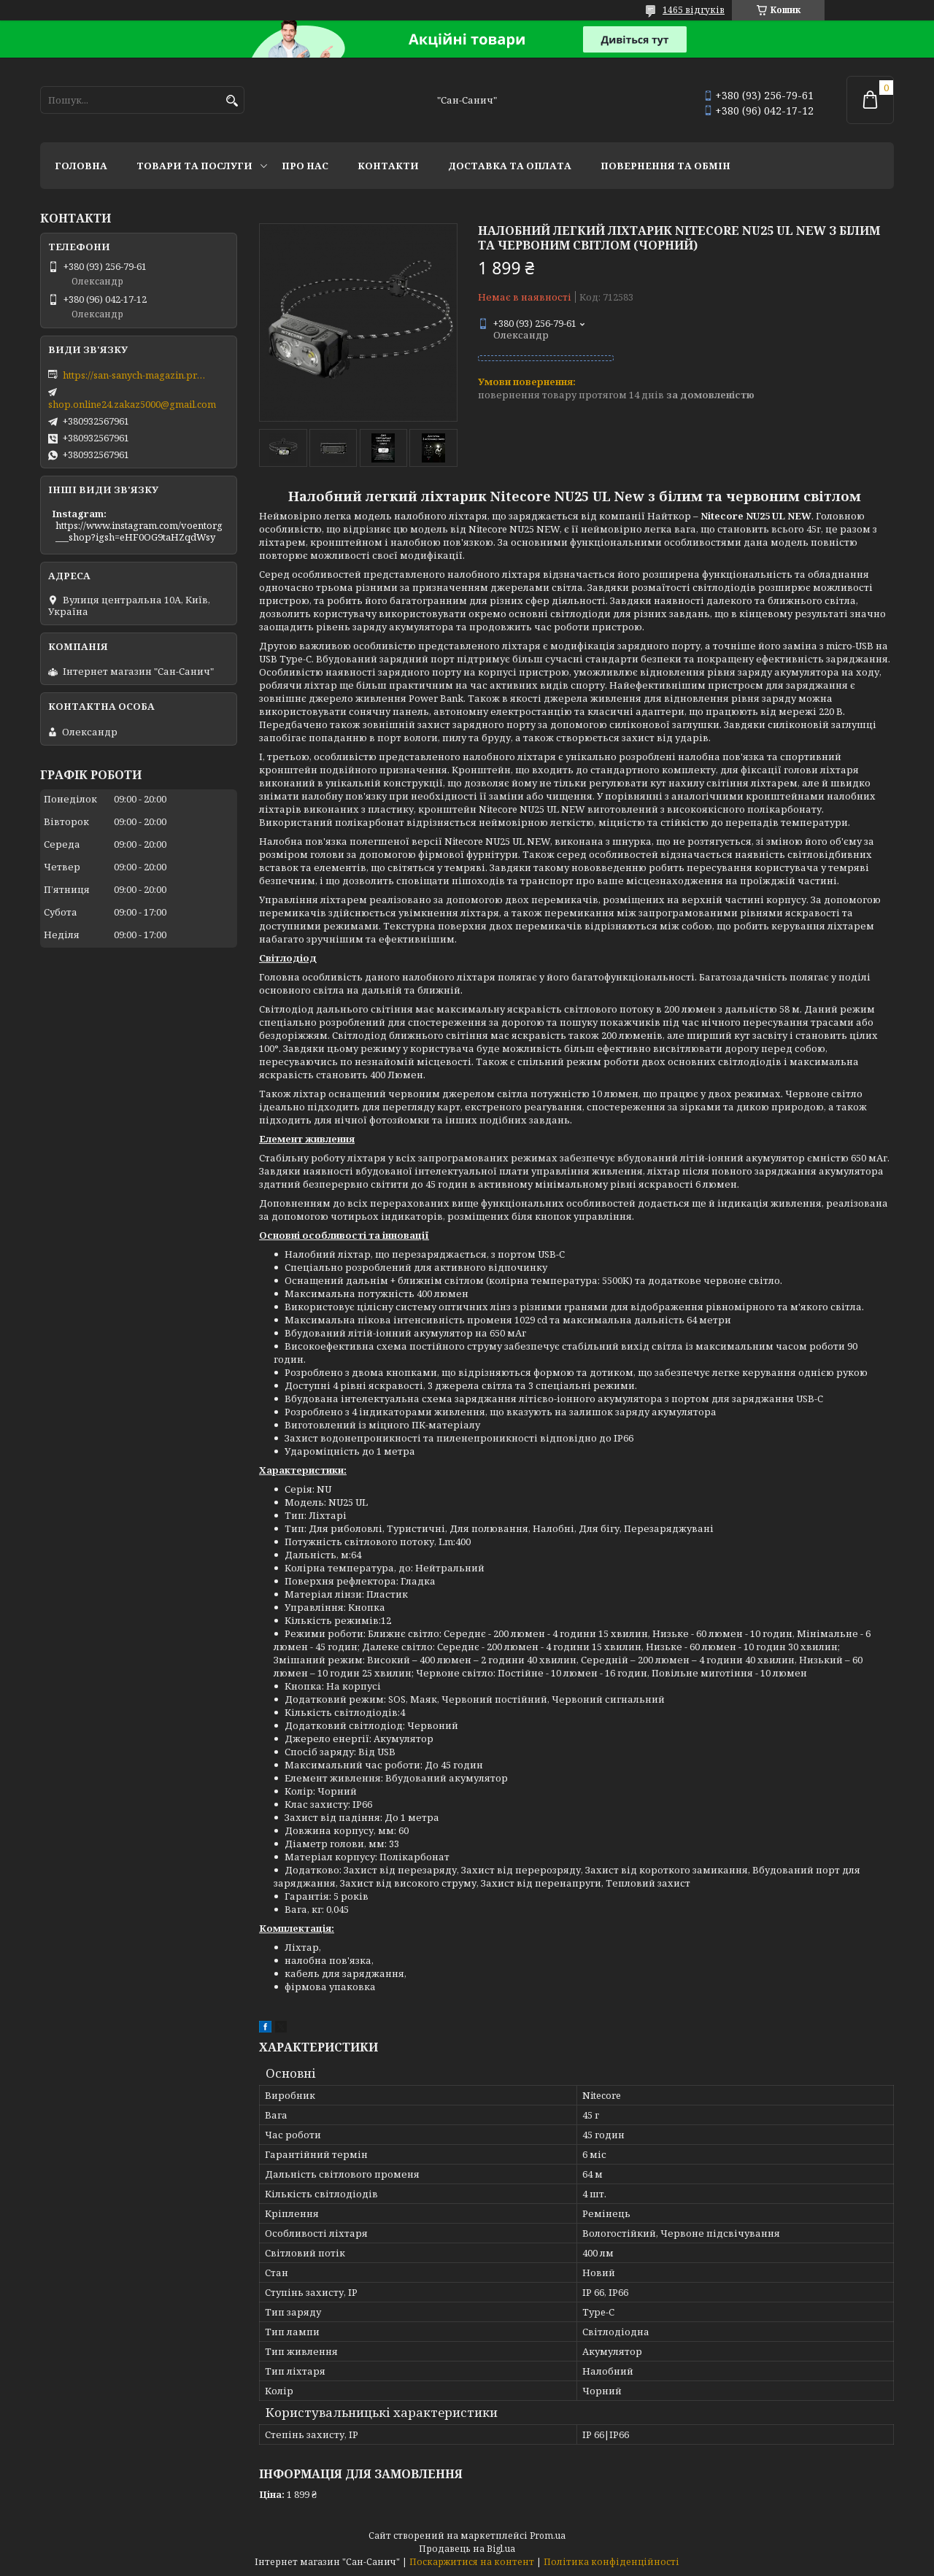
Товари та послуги (194, 165)
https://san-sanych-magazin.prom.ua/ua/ (136, 375)
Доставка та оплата (509, 165)
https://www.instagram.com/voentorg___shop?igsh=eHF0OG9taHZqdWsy (139, 531)
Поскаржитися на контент (471, 2562)
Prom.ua (548, 2535)
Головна (81, 165)
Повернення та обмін (665, 165)
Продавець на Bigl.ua (467, 2548)
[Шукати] (231, 101)
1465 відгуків (694, 10)
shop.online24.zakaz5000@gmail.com (132, 404)
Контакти (388, 165)
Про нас (305, 165)
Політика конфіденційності (611, 2562)
